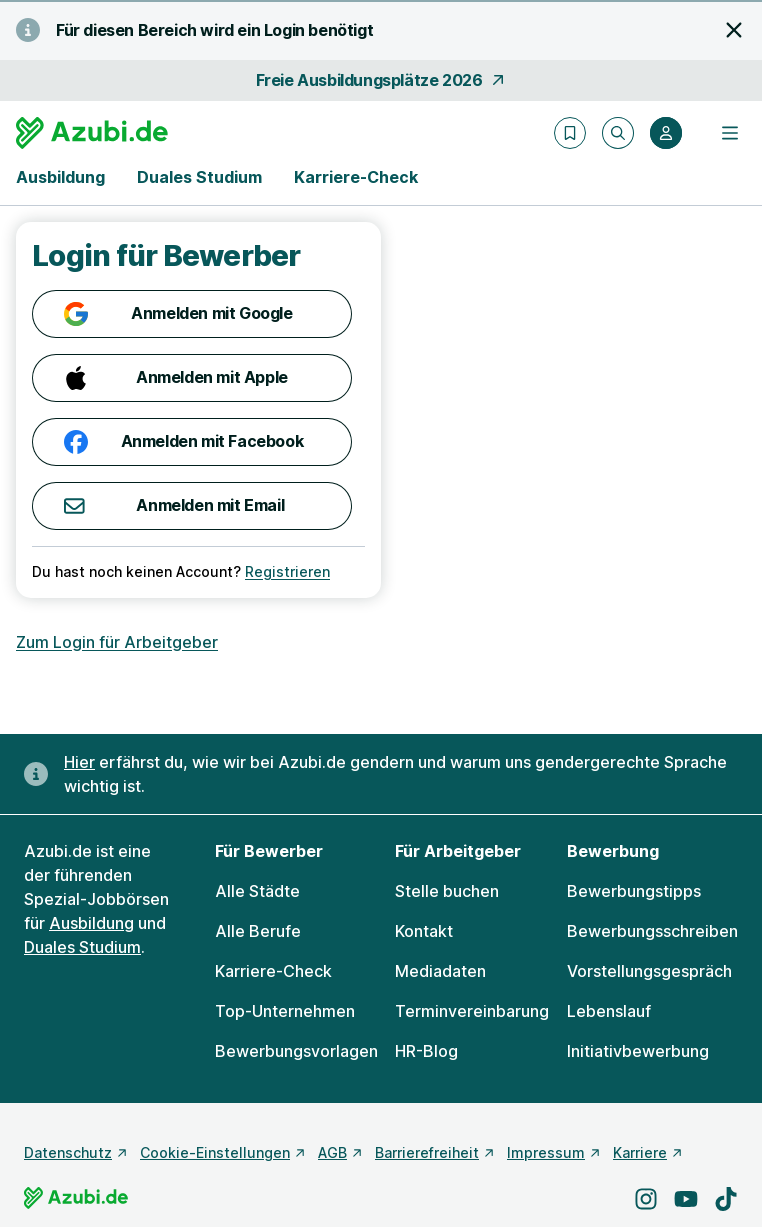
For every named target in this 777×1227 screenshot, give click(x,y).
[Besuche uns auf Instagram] (646, 1199)
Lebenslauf (609, 1011)
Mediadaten (440, 971)
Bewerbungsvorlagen (296, 1051)
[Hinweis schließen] (734, 30)
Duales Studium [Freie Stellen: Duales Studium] (82, 947)
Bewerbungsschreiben (652, 931)
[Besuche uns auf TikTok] (726, 1199)
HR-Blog (426, 1051)
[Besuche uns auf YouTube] (686, 1199)
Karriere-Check (356, 177)
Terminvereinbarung (472, 1011)
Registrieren (287, 571)
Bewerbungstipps (634, 891)
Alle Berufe (258, 931)
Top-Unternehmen (285, 1011)
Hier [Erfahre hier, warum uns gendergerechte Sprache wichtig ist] (79, 762)
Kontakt (424, 931)
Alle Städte (257, 891)
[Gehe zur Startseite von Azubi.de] (92, 133)
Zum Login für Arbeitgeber (117, 642)
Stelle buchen (447, 891)
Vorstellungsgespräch (649, 971)
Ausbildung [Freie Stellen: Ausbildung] (91, 923)
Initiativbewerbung (638, 1051)
